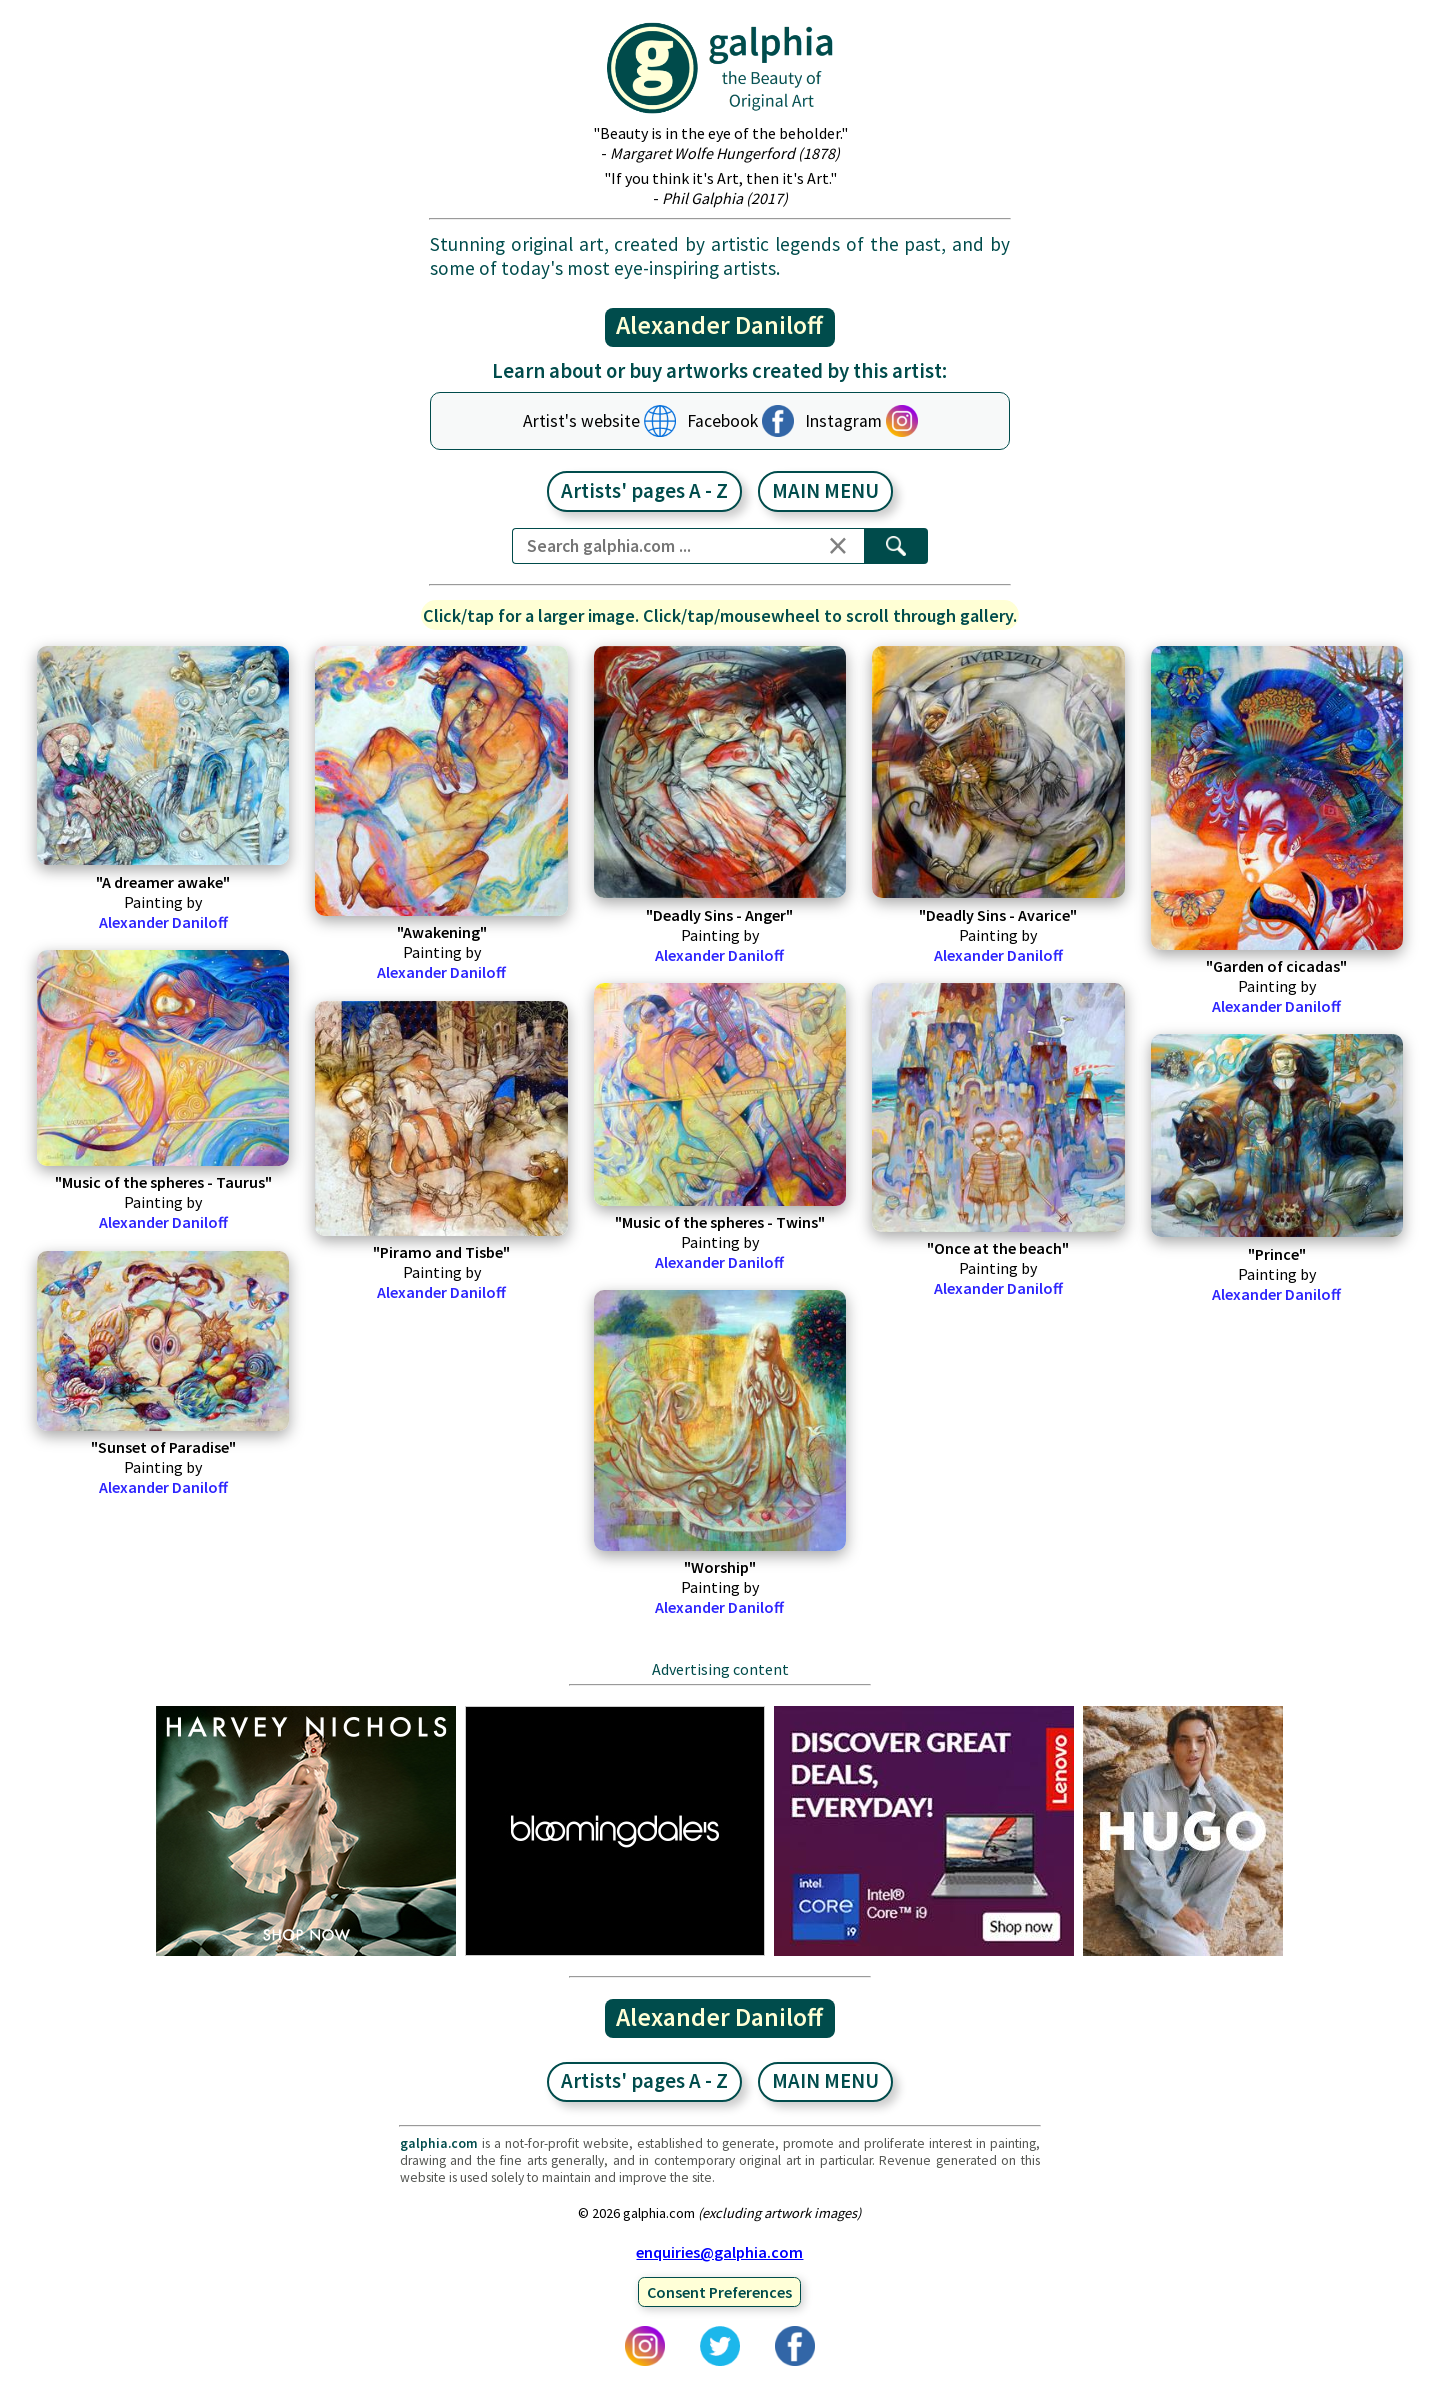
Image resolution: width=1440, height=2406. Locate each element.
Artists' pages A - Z (644, 491)
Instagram (843, 421)
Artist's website (581, 421)
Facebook (722, 421)
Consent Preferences (719, 2292)
